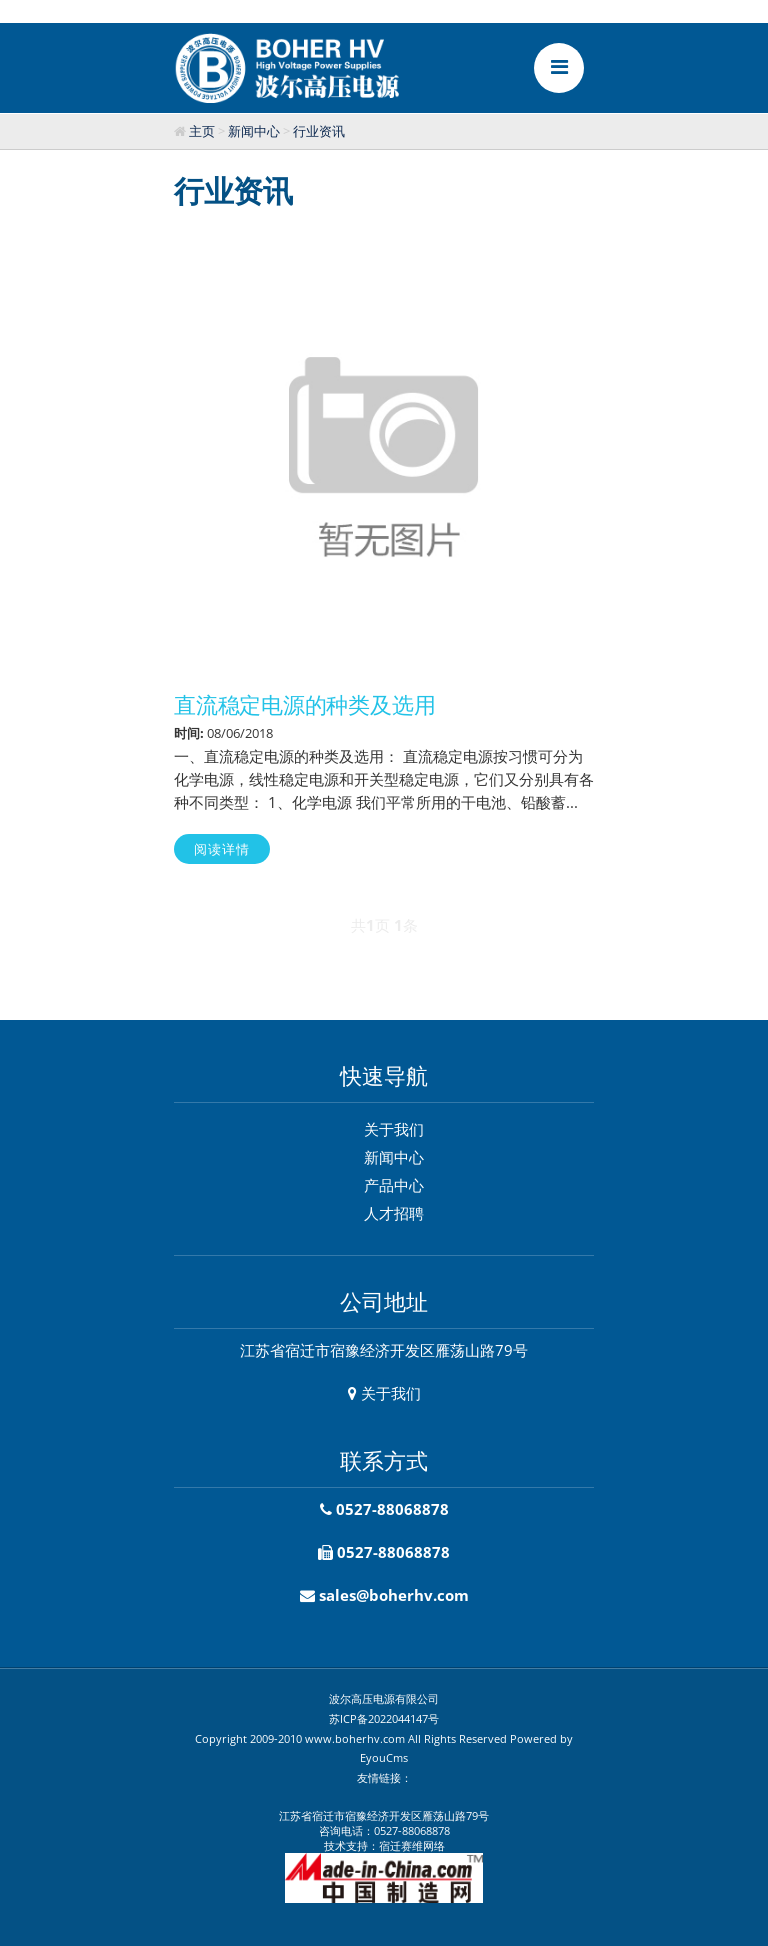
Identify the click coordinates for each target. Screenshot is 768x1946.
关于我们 (394, 1129)
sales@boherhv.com (394, 1595)
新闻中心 (254, 131)
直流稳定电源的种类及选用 (304, 704)
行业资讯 (319, 131)
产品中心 (394, 1185)
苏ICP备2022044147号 (384, 1718)
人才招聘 (394, 1213)
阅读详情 (222, 849)
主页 (202, 131)
